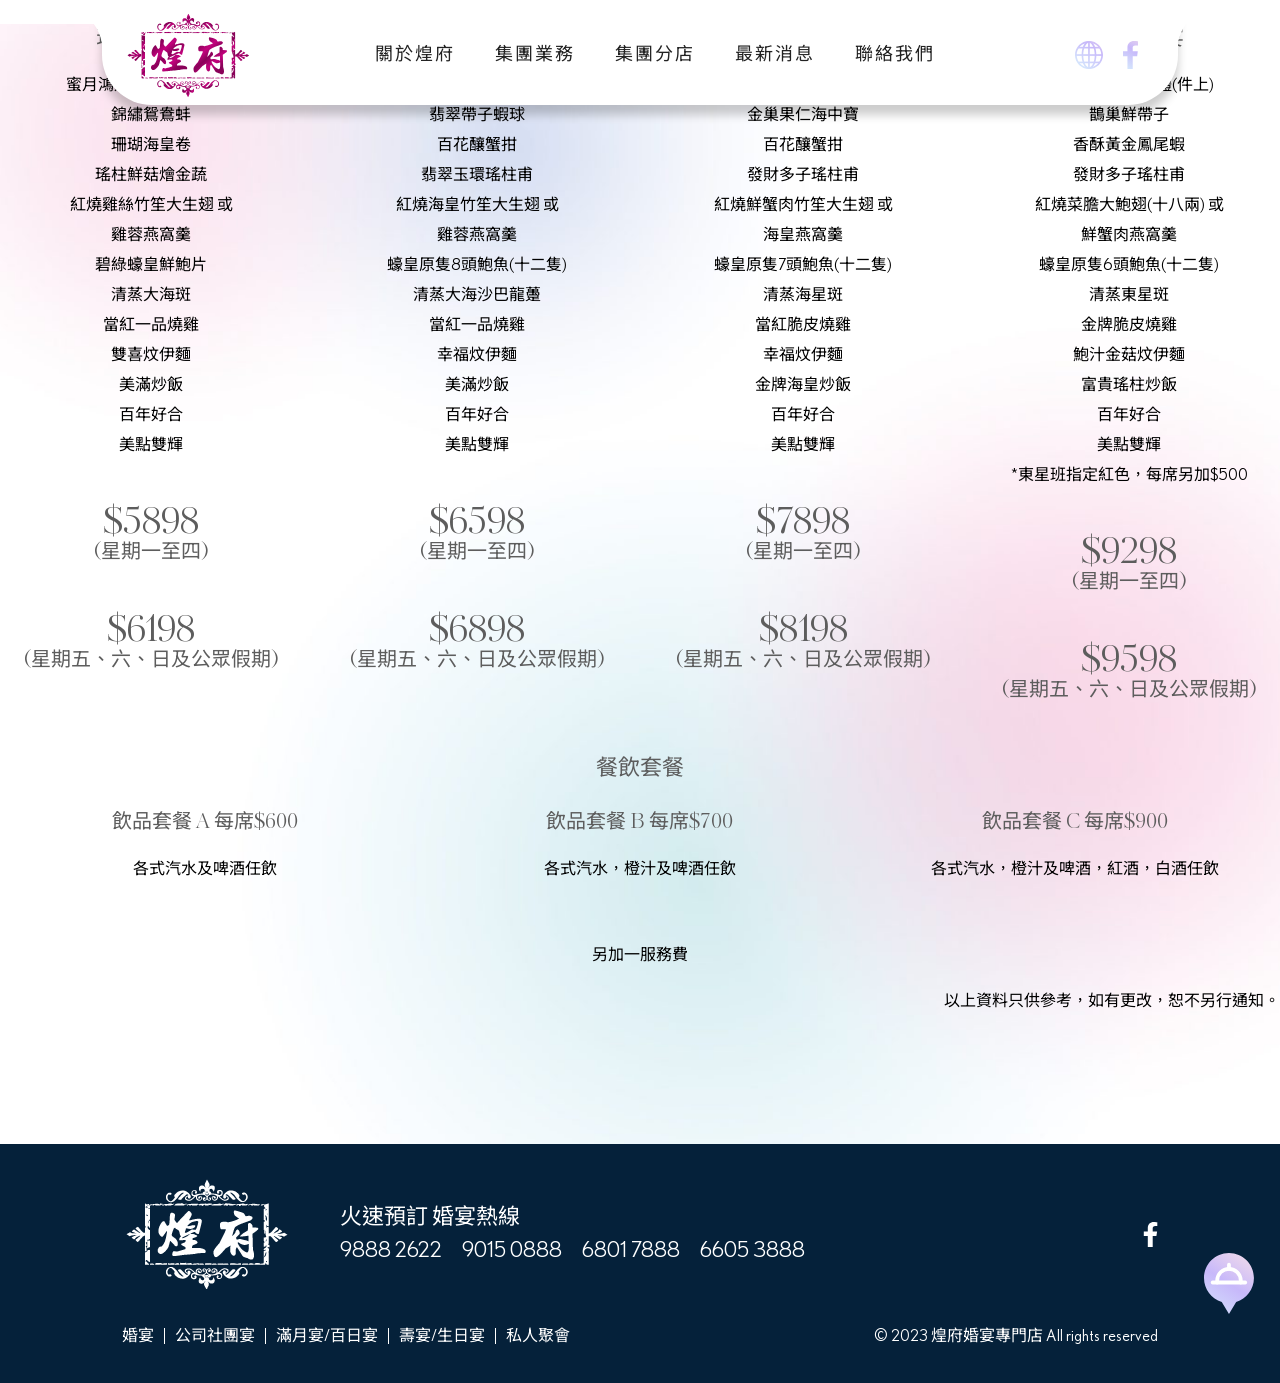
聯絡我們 (895, 55)
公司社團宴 (215, 1336)
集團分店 (655, 55)
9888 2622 (391, 1250)
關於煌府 (415, 55)
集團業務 (535, 55)
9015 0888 (512, 1250)
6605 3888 (752, 1250)
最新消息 (775, 55)
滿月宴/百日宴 (327, 1336)
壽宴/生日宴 (442, 1336)
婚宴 (138, 1336)
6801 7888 (631, 1250)
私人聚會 (538, 1336)
